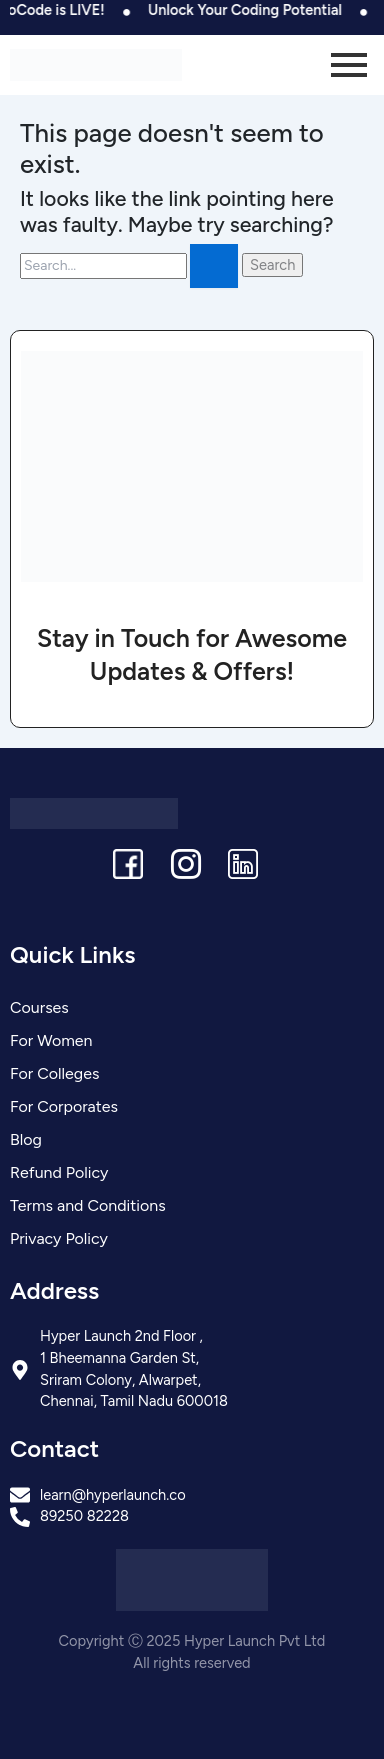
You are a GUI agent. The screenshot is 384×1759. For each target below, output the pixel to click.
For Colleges (54, 1073)
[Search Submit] (214, 266)
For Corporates (64, 1106)
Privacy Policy (59, 1238)
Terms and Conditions (88, 1205)
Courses (39, 1007)
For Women (51, 1040)
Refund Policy (59, 1172)
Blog (26, 1139)
